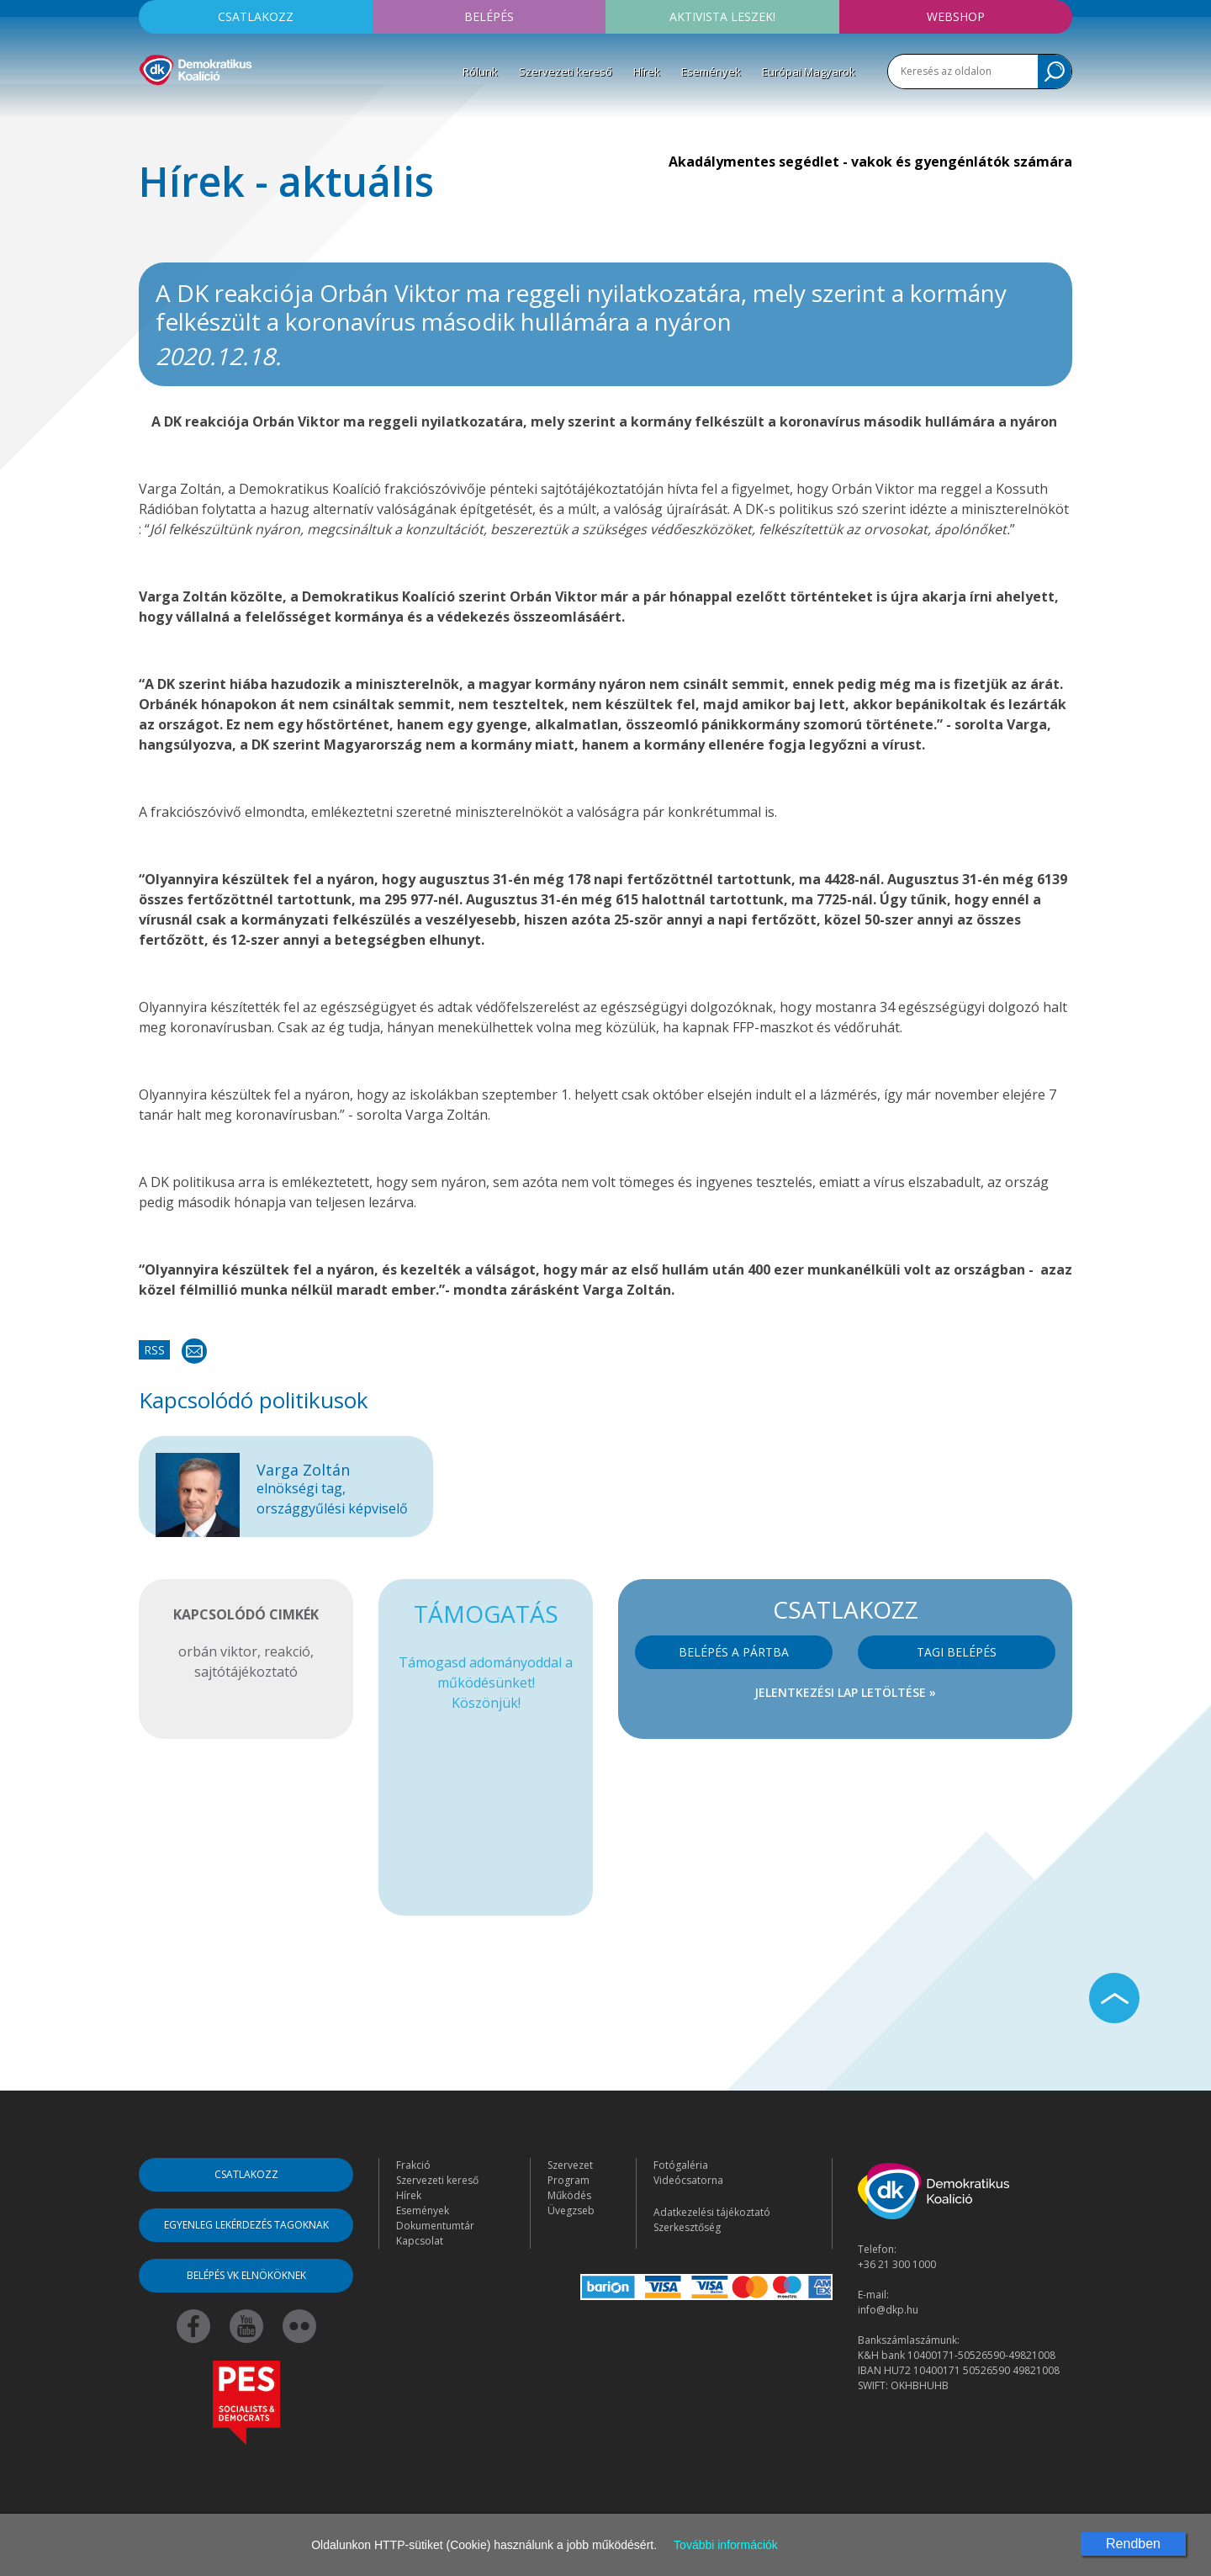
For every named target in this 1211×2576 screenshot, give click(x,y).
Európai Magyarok (808, 71)
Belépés (489, 16)
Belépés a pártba (734, 1652)
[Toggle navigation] (150, 110)
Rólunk (480, 71)
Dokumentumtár (435, 2225)
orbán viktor (217, 1651)
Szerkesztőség (687, 2227)
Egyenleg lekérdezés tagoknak (246, 2225)
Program (568, 2180)
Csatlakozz (255, 16)
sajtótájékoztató (246, 1671)
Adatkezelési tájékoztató (711, 2212)
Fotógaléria (680, 2165)
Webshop (956, 16)
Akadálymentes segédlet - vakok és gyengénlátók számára (870, 161)
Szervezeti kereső (565, 71)
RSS (154, 1350)
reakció (287, 1651)
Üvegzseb (571, 2210)
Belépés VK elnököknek (246, 2275)
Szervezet (570, 2165)
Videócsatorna (688, 2180)
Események (711, 71)
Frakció (413, 2165)
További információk (726, 2545)
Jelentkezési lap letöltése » (845, 1692)
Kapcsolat (419, 2241)
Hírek (646, 71)
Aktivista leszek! (722, 16)
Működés (569, 2195)
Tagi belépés (957, 1652)
